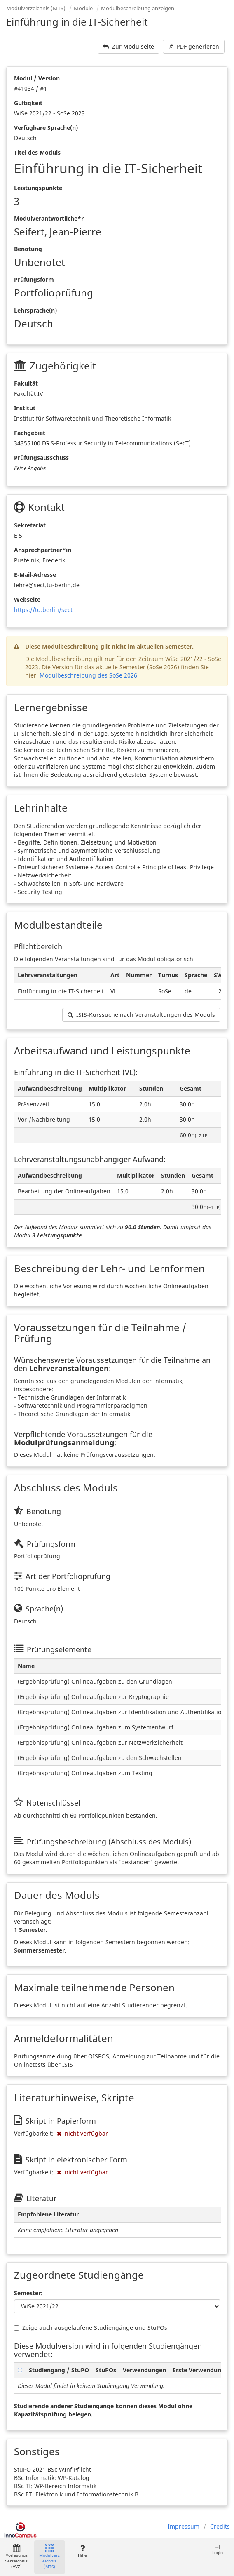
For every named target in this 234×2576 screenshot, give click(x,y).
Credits (220, 2526)
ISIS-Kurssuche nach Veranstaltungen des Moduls (141, 1015)
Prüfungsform (34, 279)
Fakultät (26, 383)
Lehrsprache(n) (35, 310)
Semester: (28, 2293)
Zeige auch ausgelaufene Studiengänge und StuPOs (90, 2327)
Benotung (28, 249)
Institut (24, 408)
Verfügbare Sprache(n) (46, 128)
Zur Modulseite (128, 46)
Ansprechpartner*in (42, 550)
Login (217, 2549)
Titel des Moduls (37, 152)
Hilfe (82, 2551)
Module (83, 8)
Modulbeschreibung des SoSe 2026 (88, 675)
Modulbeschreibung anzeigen (137, 8)
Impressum (183, 2526)
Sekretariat (30, 525)
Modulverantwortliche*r (49, 218)
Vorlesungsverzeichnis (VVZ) (16, 2556)
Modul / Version (37, 78)
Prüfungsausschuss (41, 457)
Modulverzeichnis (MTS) (36, 8)
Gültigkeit (28, 103)
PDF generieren (193, 46)
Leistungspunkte (38, 188)
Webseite (27, 599)
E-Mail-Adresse (35, 575)
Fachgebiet (29, 433)
